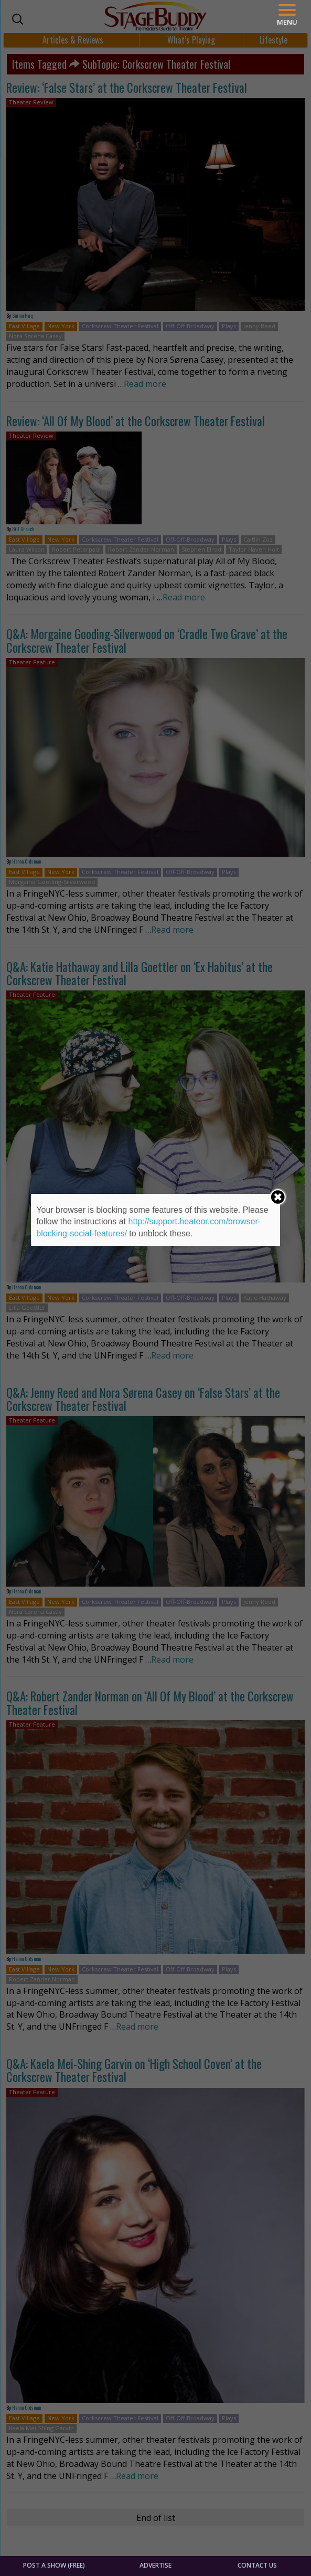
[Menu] (287, 15)
